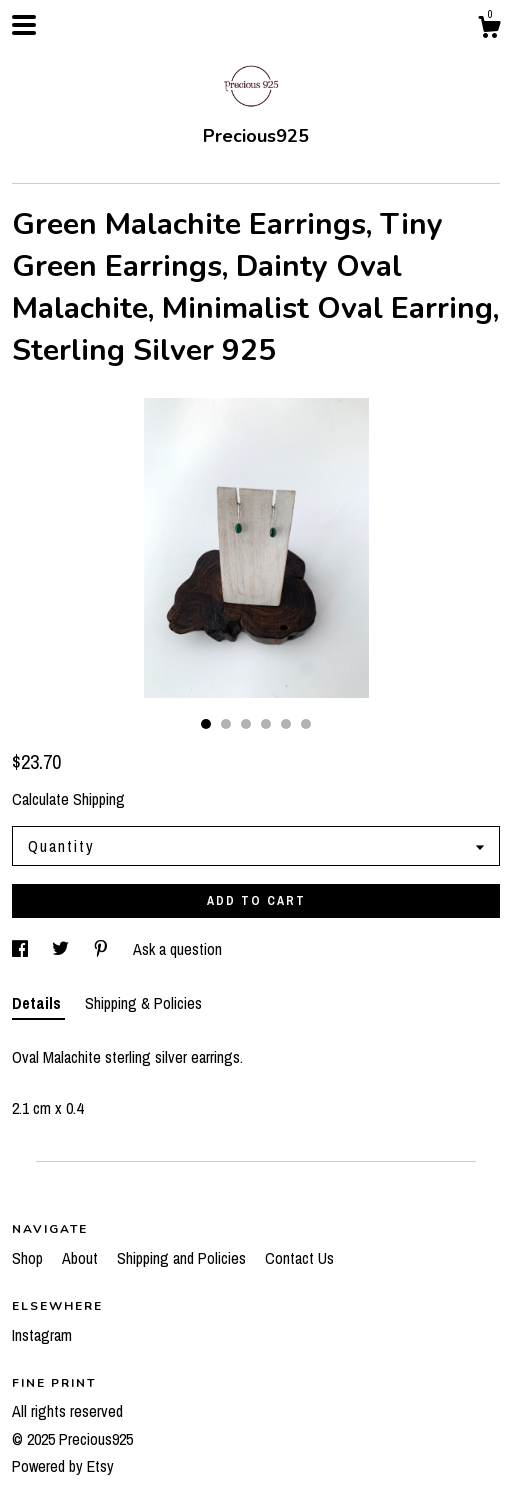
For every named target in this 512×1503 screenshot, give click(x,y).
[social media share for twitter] (62, 949)
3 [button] (246, 724)
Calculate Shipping (68, 799)
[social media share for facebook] (22, 949)
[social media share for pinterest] (103, 949)
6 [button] (306, 724)
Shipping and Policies (183, 1258)
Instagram (42, 1335)
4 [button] (266, 724)
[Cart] (489, 30)
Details (38, 1003)
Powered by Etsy (63, 1466)
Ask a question (177, 949)
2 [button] (226, 724)
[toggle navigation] (24, 25)
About (82, 1258)
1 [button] (206, 724)
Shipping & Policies (143, 1003)
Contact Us (299, 1258)
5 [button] (286, 724)
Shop (29, 1258)
